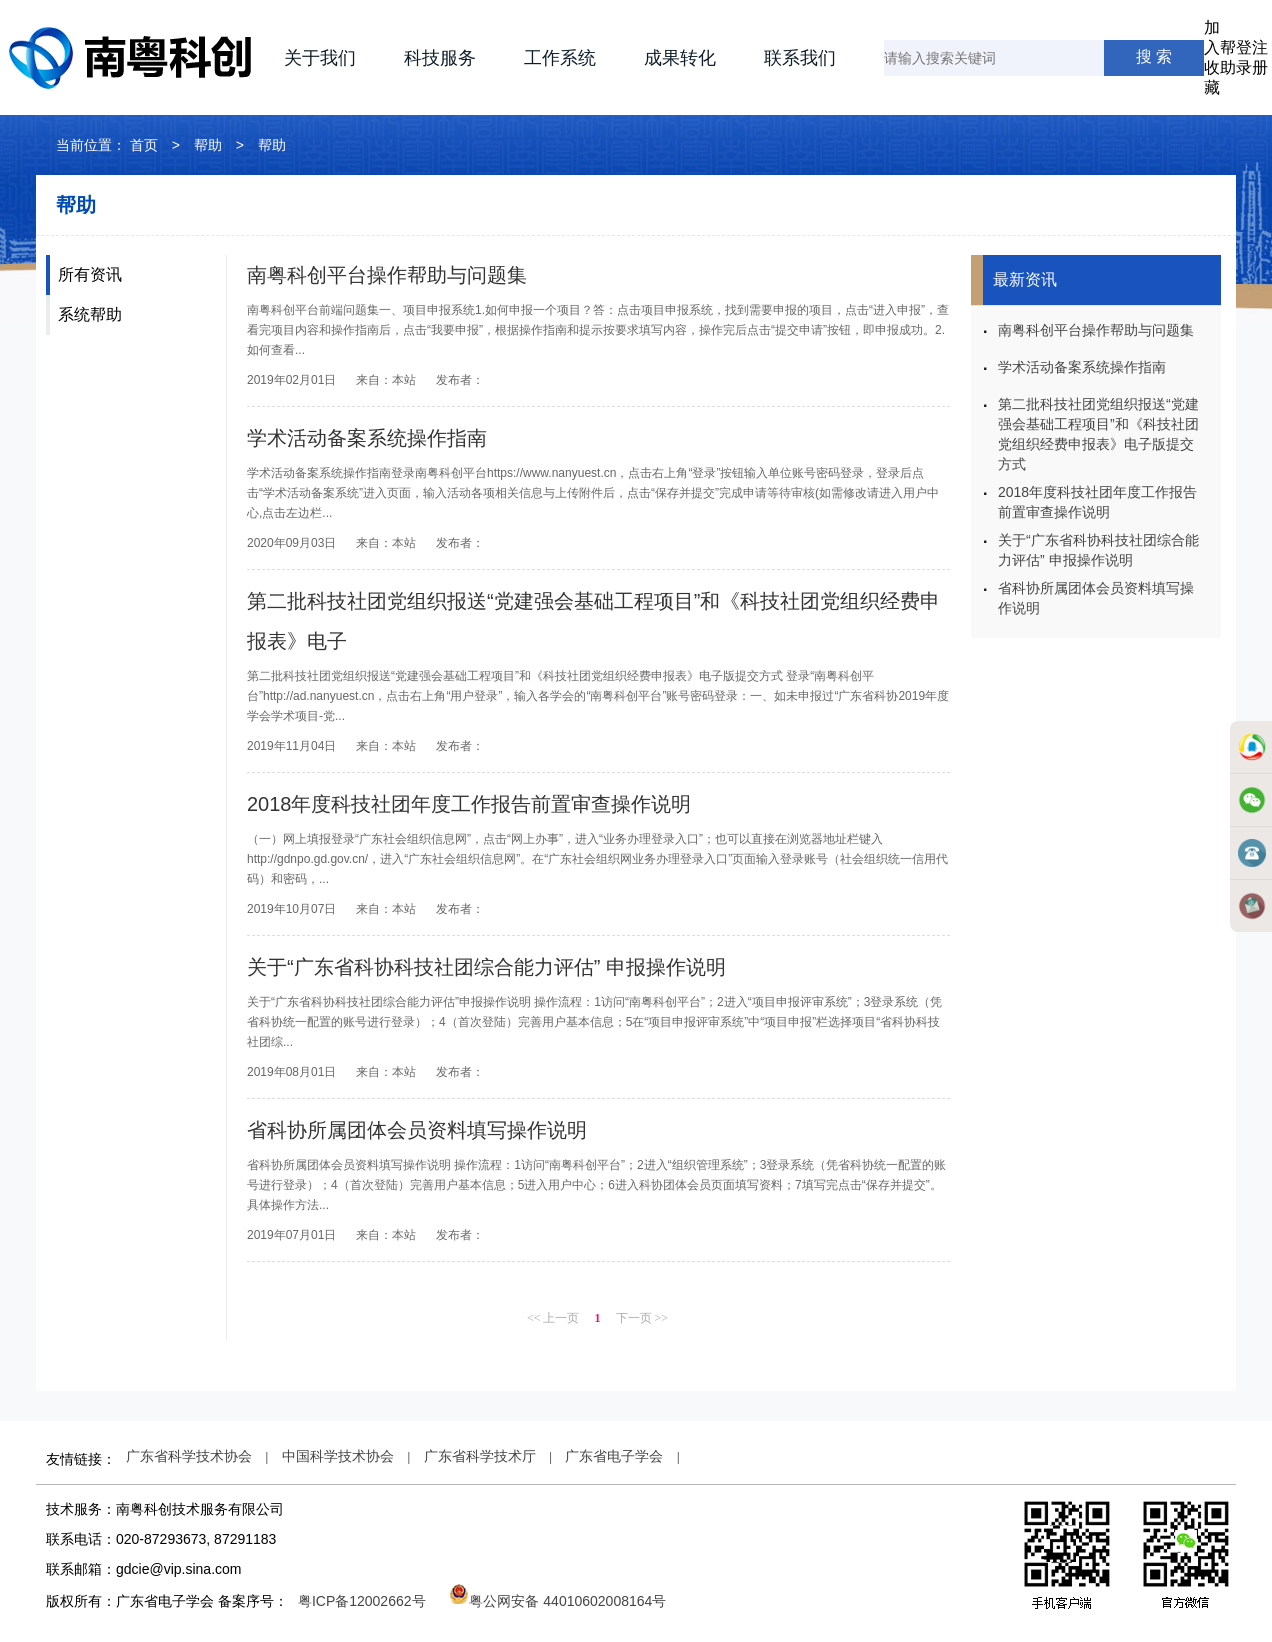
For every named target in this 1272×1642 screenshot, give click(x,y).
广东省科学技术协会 (189, 1456)
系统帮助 (90, 314)
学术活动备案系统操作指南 (367, 438)
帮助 (208, 145)
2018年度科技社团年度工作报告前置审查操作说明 (469, 804)
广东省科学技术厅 (480, 1456)
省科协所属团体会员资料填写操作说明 (417, 1130)
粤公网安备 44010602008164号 (557, 1601)
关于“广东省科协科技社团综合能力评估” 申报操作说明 (486, 967)
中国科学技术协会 (338, 1456)
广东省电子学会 (614, 1456)
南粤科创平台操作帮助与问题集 (387, 275)
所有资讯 (90, 274)
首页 (144, 145)
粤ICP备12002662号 (362, 1601)
